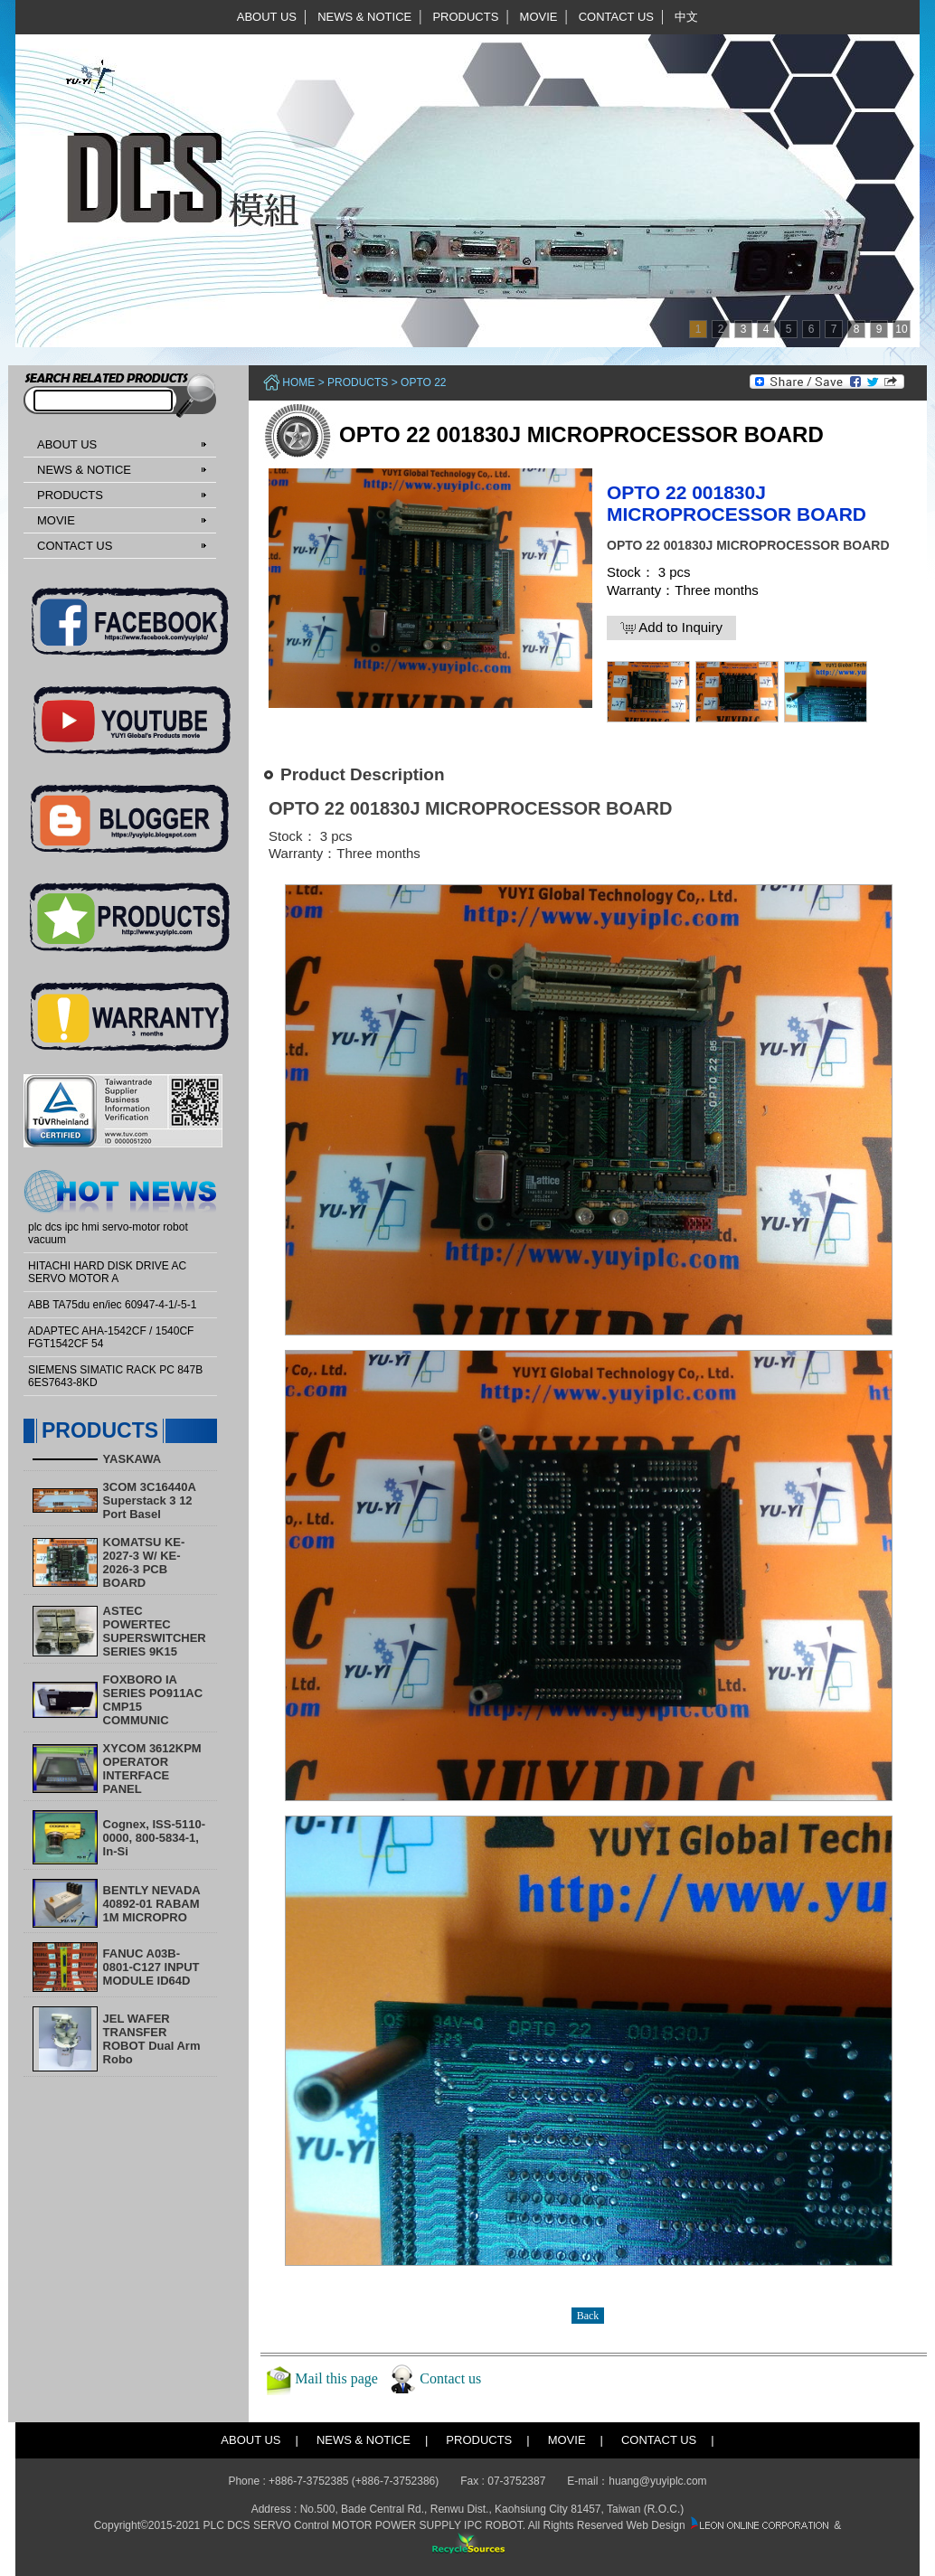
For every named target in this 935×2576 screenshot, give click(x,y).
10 (901, 329)
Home (298, 382)
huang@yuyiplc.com (657, 2481)
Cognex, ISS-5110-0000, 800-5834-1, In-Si (154, 1837)
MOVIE (539, 17)
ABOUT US (267, 17)
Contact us (450, 2378)
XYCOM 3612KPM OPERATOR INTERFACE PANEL (152, 1768)
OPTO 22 (423, 382)
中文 (686, 17)
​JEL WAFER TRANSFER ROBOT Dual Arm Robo (152, 2039)
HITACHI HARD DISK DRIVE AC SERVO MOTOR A (107, 1272)
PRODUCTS (465, 17)
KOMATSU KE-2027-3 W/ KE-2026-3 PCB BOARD (144, 1562)
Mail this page (336, 2378)
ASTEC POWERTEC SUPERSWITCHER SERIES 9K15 (154, 1631)
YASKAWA (132, 1459)
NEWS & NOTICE (364, 17)
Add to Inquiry (671, 627)
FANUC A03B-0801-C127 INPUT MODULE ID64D (151, 1967)
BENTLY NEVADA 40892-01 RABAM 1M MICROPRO (152, 1903)
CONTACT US (616, 17)
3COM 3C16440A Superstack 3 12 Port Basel (149, 1500)
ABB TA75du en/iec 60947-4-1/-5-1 (112, 1304)
